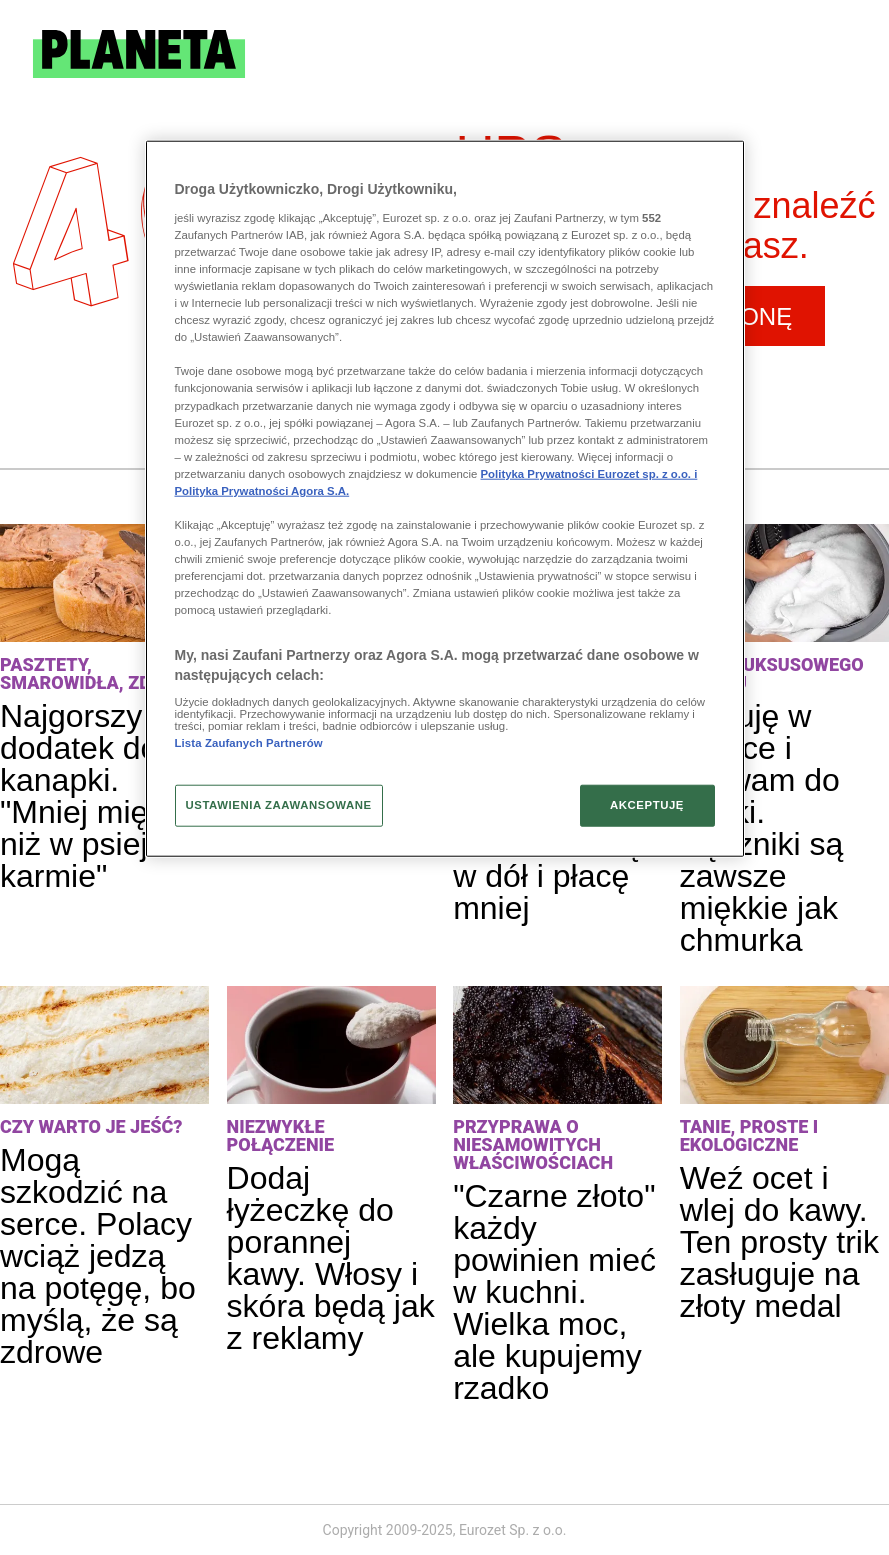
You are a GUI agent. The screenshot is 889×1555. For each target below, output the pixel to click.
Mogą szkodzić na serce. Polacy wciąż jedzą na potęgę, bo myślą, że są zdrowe (98, 1256)
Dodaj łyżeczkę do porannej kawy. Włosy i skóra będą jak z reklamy (331, 1258)
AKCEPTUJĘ (647, 805)
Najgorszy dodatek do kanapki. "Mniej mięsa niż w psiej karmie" (91, 796)
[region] (445, 499)
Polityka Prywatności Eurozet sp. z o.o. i (589, 473)
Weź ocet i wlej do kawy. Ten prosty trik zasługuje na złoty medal (779, 1242)
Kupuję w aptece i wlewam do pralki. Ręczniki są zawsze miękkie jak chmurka (762, 828)
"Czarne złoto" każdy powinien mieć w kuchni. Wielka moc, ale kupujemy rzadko (554, 1292)
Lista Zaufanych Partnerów (249, 742)
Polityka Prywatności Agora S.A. (262, 491)
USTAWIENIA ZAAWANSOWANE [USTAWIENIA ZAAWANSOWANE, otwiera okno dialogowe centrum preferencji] (279, 805)
